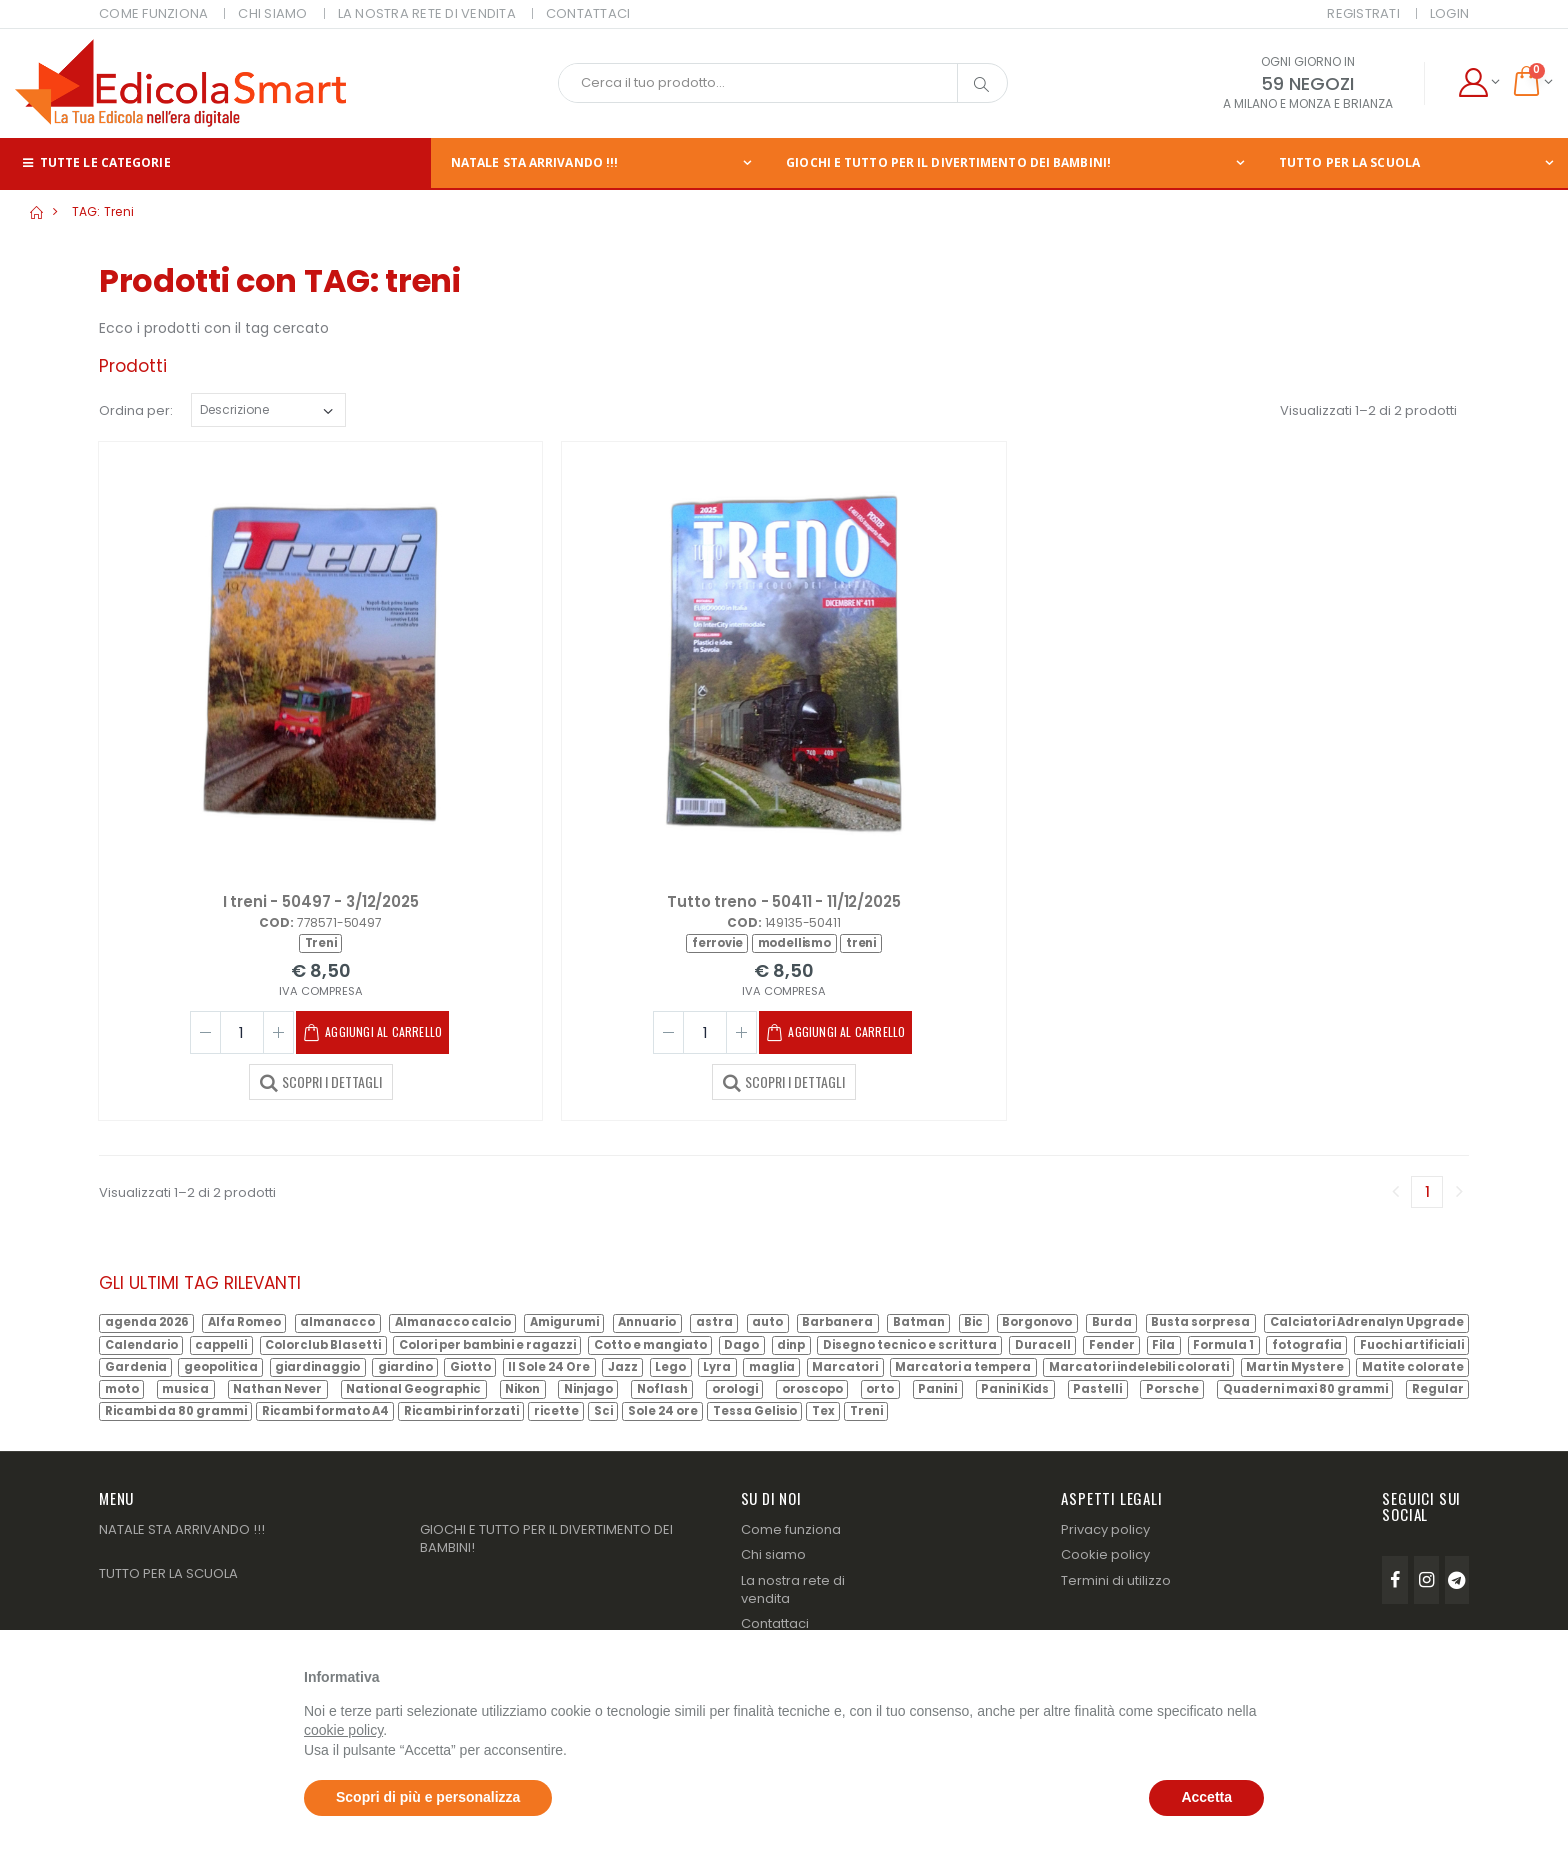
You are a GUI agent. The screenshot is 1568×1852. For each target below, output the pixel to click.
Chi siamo (773, 1554)
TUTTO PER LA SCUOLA (168, 1573)
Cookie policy (1105, 1554)
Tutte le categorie (95, 162)
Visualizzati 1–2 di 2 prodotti (1368, 410)
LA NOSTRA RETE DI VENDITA (427, 13)
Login (1449, 13)
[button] (1478, 83)
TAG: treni (103, 211)
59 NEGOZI (1307, 83)
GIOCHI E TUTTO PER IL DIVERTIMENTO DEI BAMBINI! (948, 162)
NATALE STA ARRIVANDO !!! (534, 162)
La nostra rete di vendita (793, 1589)
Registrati (1363, 13)
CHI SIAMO (272, 13)
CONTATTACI (588, 13)
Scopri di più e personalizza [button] (428, 1797)
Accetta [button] (1206, 1797)
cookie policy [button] (343, 1730)
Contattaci (775, 1623)
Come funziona (791, 1529)
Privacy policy (1105, 1529)
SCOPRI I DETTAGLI (321, 1081)
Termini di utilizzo (1116, 1580)
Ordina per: (136, 410)
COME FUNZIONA (153, 13)
